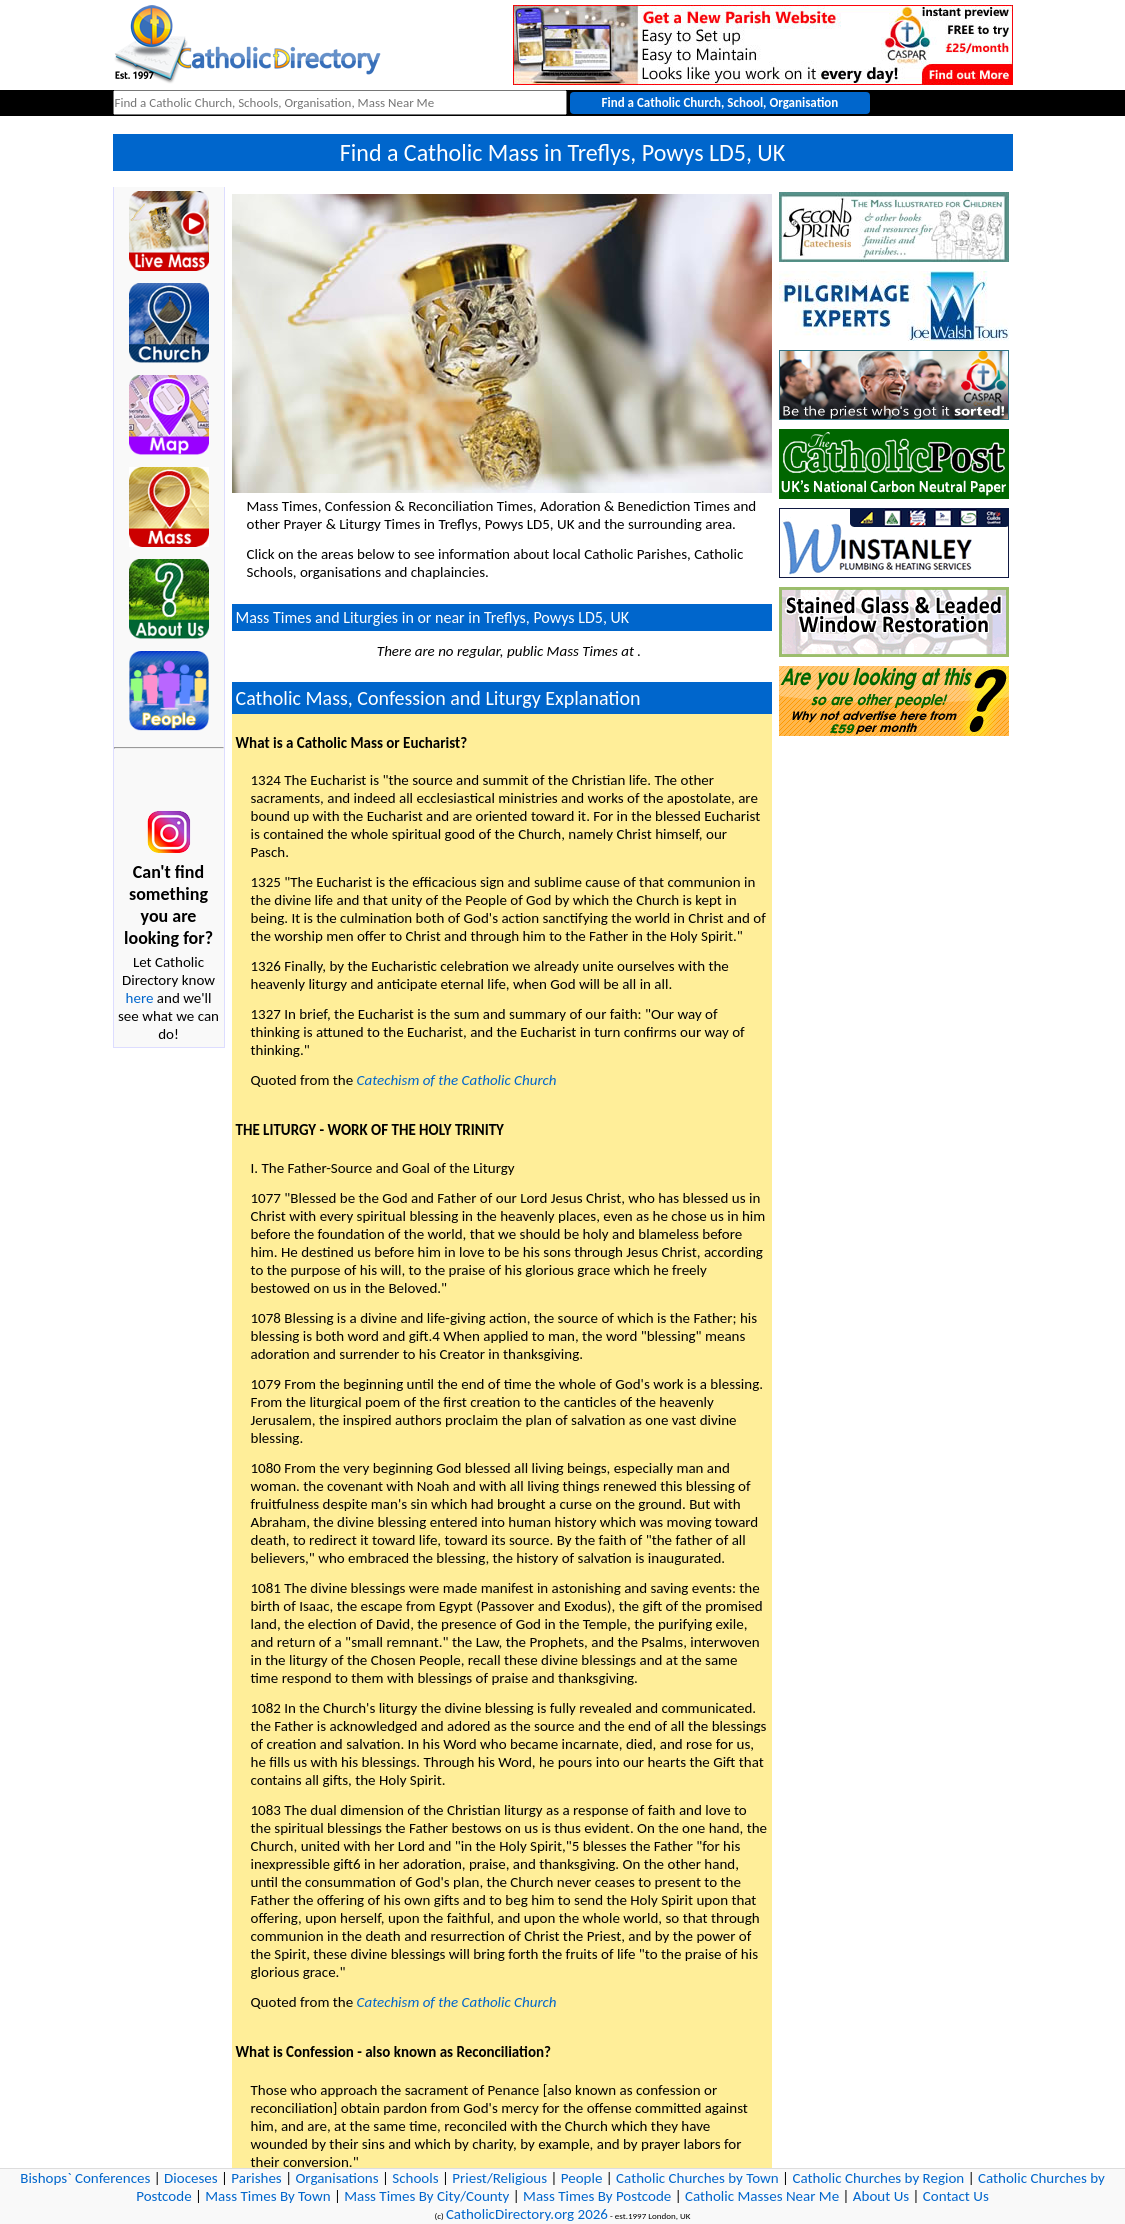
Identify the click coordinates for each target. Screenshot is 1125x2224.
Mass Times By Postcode (597, 2196)
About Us (881, 2196)
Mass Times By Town (267, 2196)
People (582, 2178)
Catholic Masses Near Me (762, 2196)
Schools (415, 2178)
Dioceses (191, 2178)
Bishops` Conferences (85, 2178)
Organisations (336, 2178)
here (140, 998)
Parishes (256, 2178)
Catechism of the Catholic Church (457, 1080)
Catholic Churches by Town (697, 2178)
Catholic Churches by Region (878, 2178)
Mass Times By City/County (426, 2196)
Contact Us (956, 2196)
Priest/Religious (499, 2178)
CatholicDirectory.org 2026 (527, 2214)
